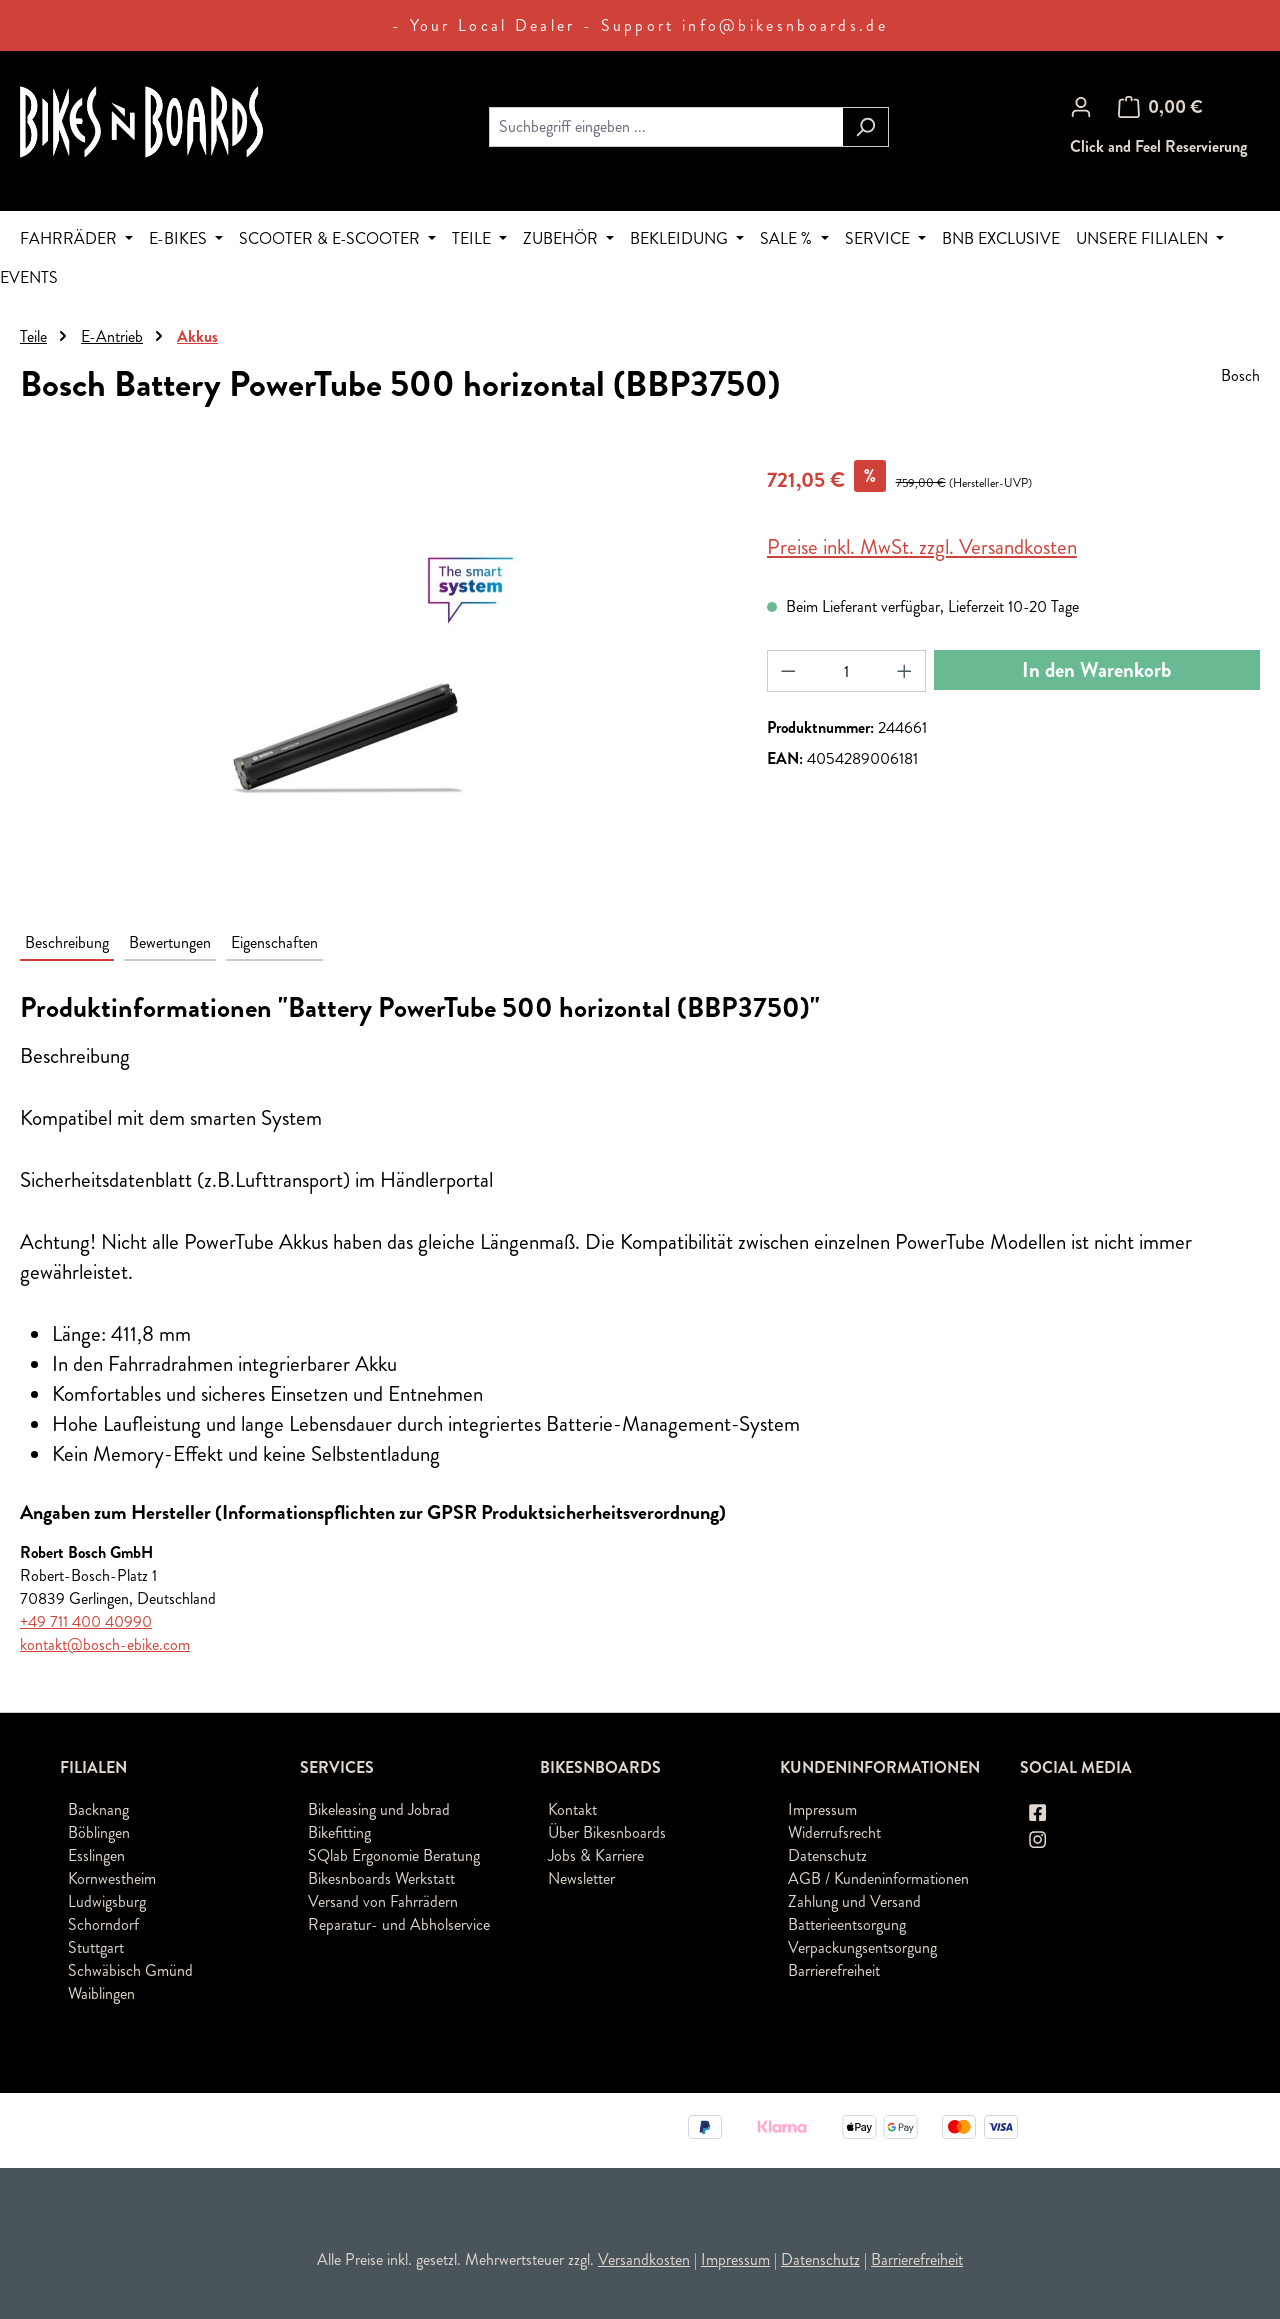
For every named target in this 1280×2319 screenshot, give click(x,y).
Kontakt (572, 1809)
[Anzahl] (846, 671)
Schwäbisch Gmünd (130, 1970)
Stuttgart (96, 1947)
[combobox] (666, 127)
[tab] (67, 943)
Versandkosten (644, 2259)
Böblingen (99, 1832)
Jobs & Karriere (596, 1855)
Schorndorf (103, 1924)
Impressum (822, 1809)
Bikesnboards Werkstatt (381, 1878)
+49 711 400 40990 (86, 1621)
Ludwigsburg (107, 1901)
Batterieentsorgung (847, 1924)
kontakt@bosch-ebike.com (105, 1644)
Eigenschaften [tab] (274, 942)
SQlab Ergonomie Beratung (394, 1855)
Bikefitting (339, 1832)
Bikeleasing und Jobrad (379, 1809)
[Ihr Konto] (1081, 107)
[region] (373, 675)
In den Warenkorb (1096, 670)
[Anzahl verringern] (788, 671)
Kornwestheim (112, 1878)
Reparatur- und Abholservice (399, 1924)
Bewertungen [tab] (170, 942)
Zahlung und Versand (854, 1901)
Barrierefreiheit (834, 1970)
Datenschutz (827, 1855)
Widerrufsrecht (834, 1832)
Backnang (98, 1809)
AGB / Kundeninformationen (878, 1878)
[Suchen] (865, 127)
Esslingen (96, 1855)
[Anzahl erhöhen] (905, 671)
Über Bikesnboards (607, 1832)
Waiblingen (101, 1993)
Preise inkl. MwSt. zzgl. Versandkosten (922, 547)
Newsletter (581, 1878)
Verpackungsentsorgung (862, 1947)
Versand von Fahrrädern (383, 1901)
